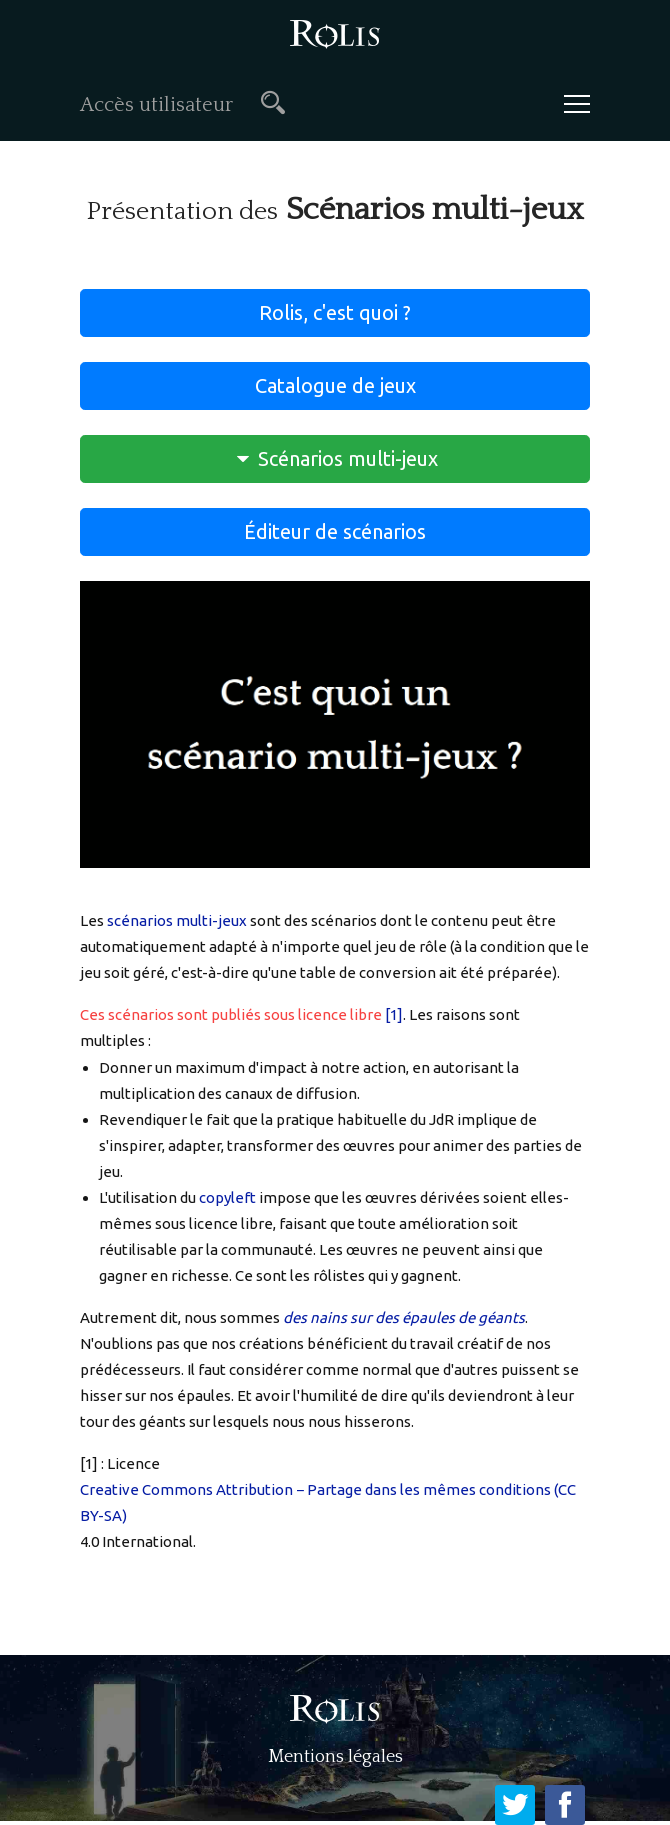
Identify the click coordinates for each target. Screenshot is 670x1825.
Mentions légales (335, 1757)
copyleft (227, 1197)
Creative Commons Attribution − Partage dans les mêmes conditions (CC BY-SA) (328, 1502)
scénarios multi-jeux (177, 920)
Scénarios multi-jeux (335, 458)
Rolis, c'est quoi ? (335, 312)
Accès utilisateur (156, 105)
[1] (394, 1014)
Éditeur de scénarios (335, 531)
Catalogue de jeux (335, 385)
